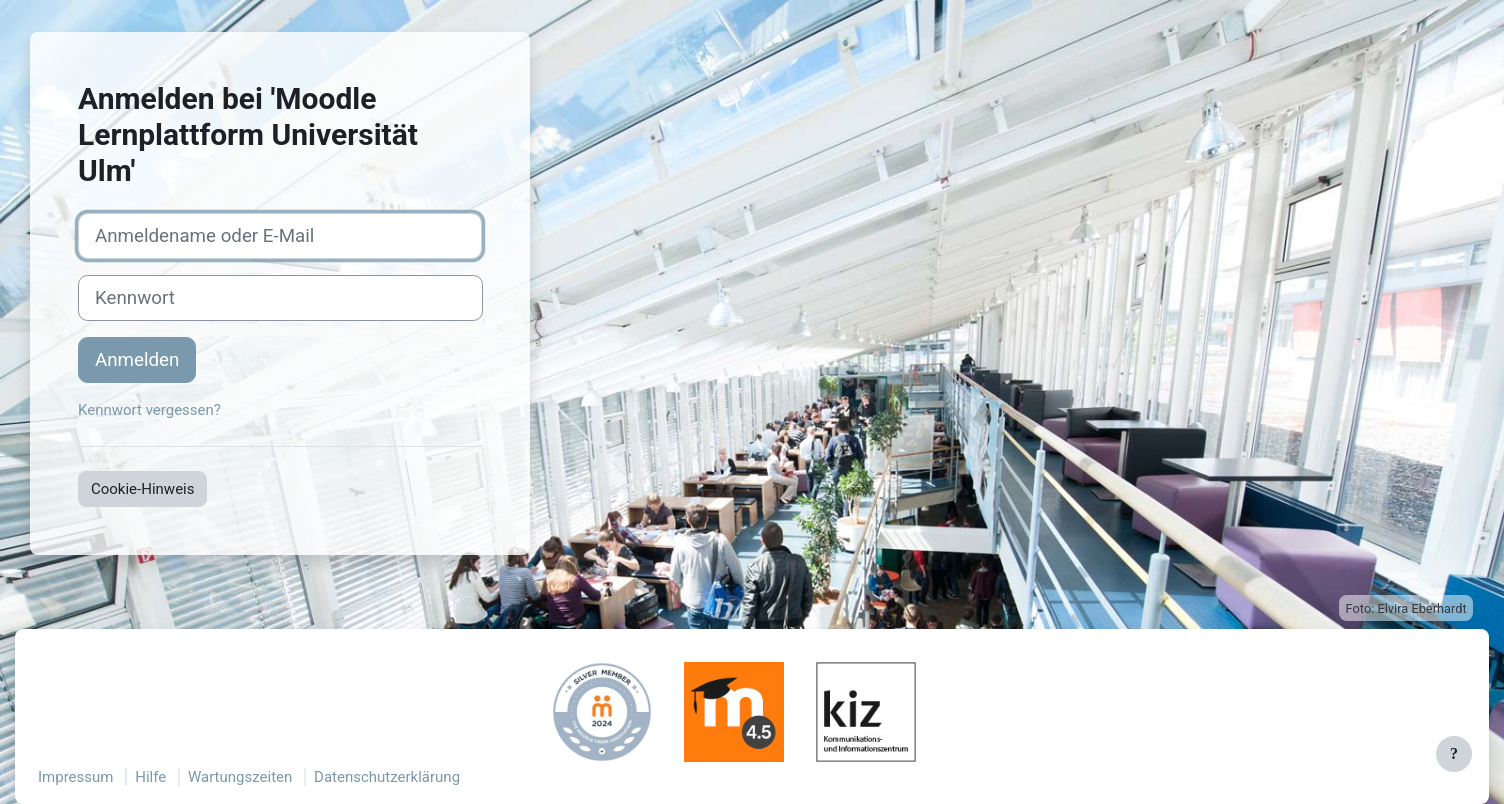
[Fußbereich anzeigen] (1454, 754)
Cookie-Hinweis (142, 489)
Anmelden (137, 360)
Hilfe (150, 777)
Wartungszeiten (240, 777)
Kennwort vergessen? (149, 410)
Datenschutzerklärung (387, 777)
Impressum (75, 777)
